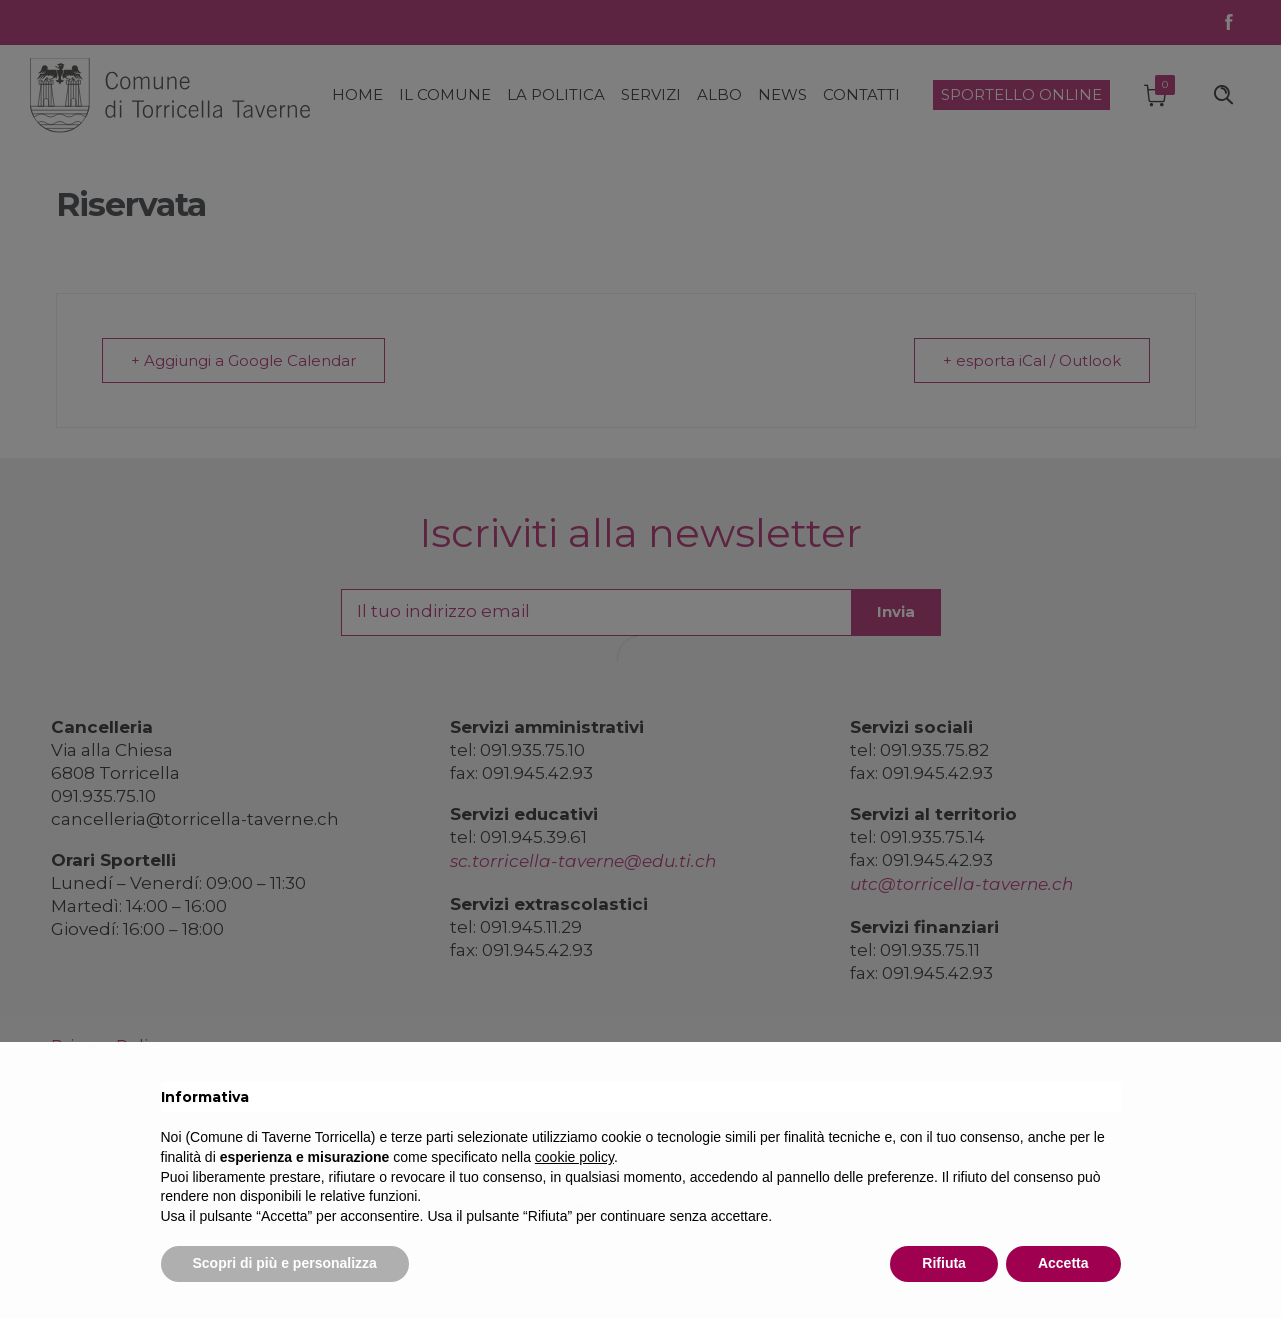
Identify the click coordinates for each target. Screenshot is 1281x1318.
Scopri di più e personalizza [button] (285, 1263)
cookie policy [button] (574, 1157)
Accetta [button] (1063, 1263)
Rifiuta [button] (944, 1263)
